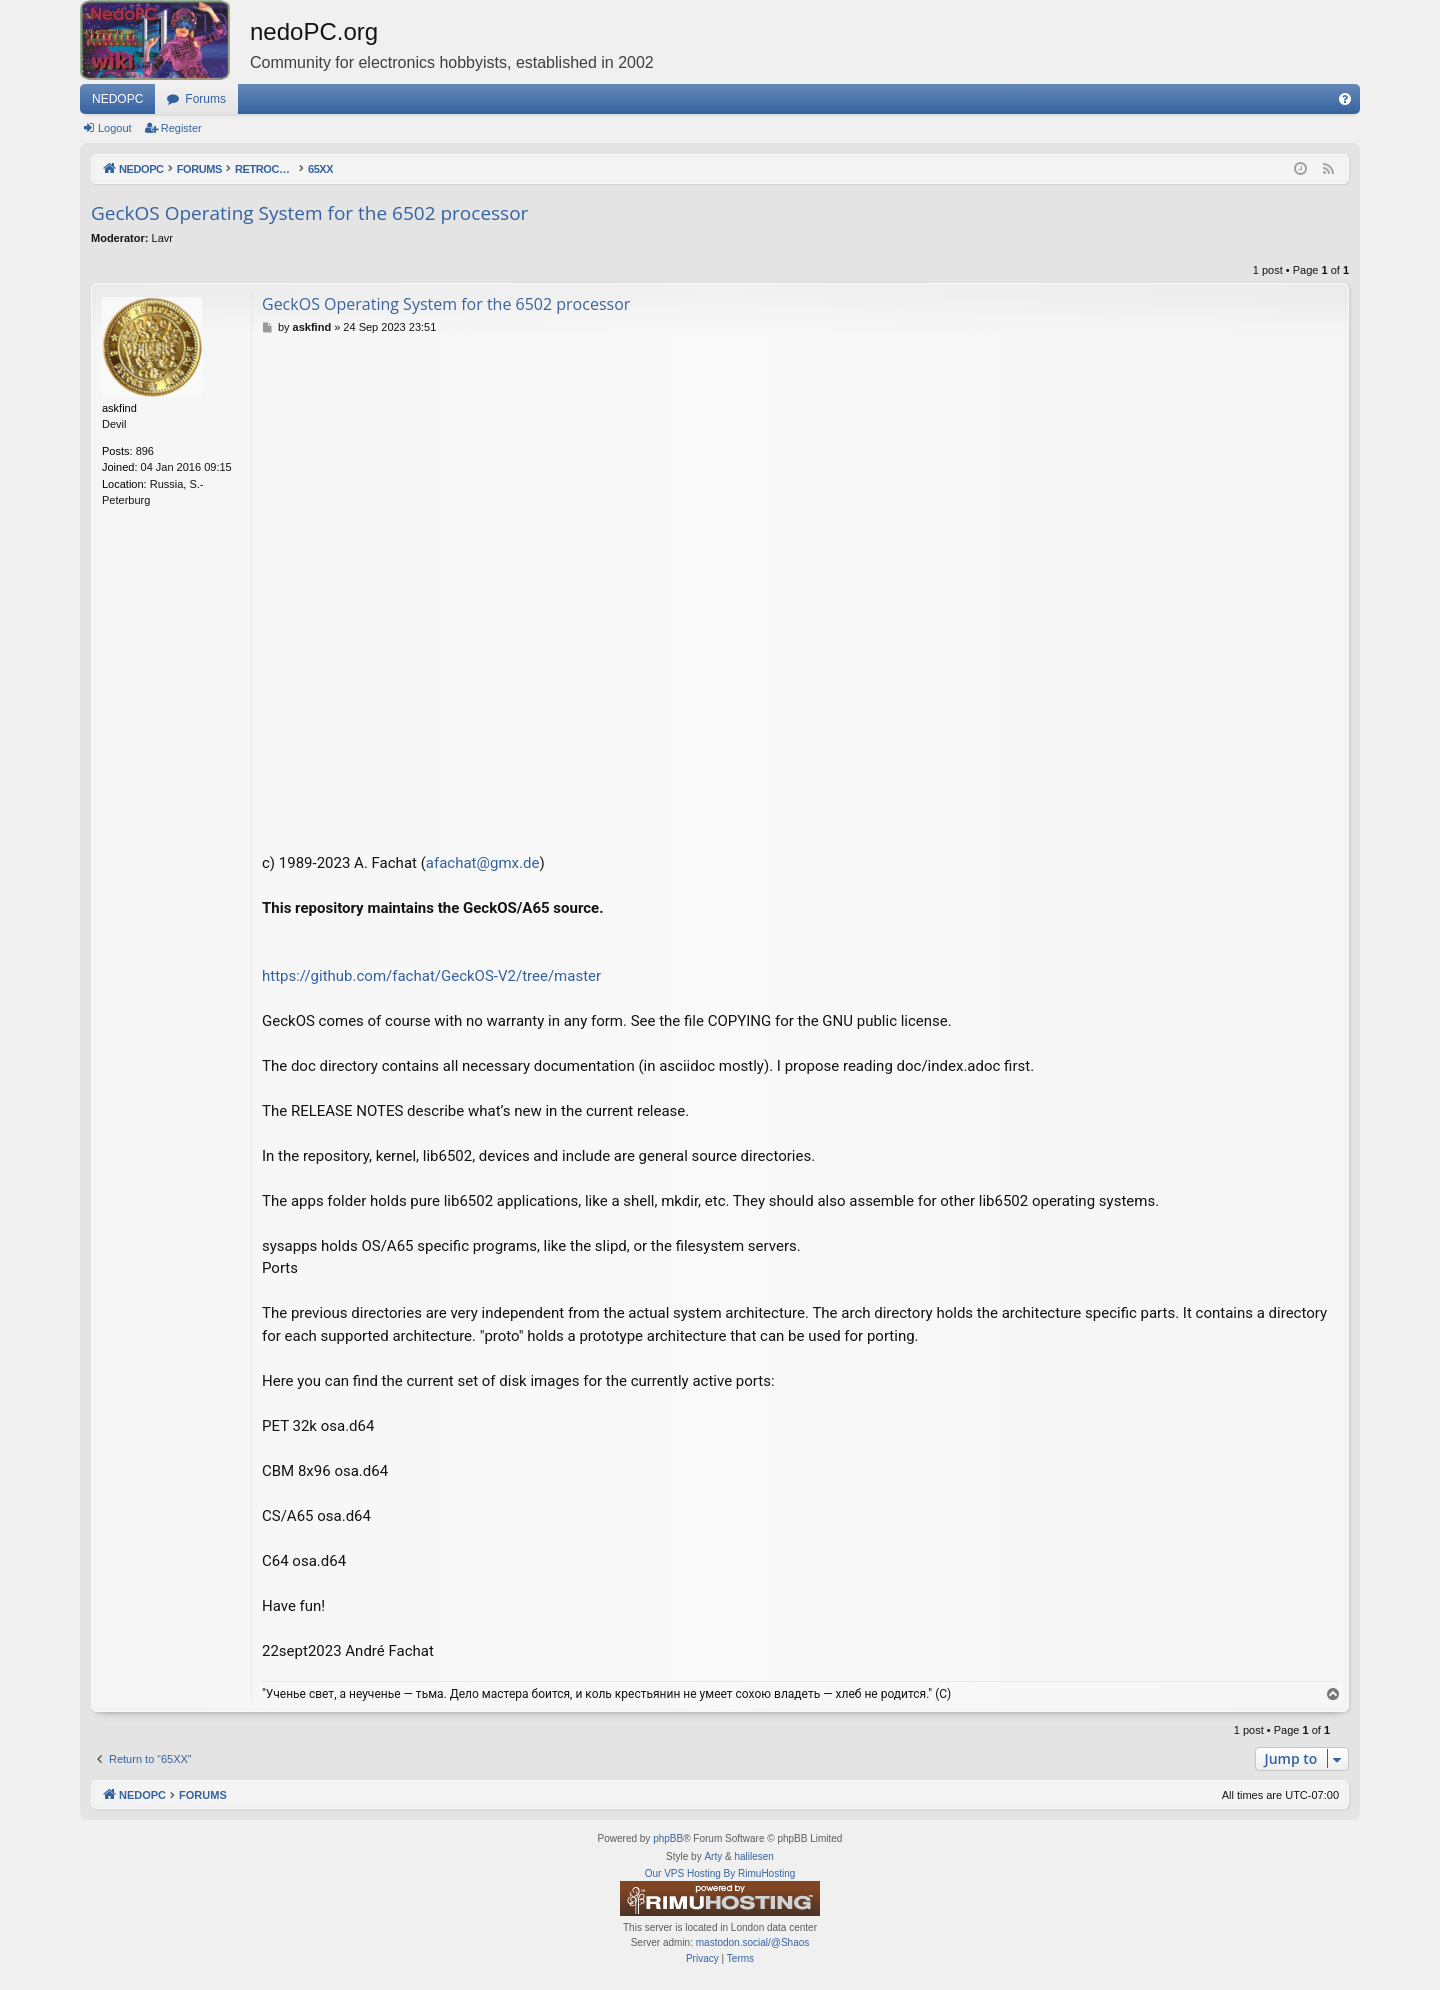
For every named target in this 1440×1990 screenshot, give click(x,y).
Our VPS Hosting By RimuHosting (720, 1873)
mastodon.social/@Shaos (753, 1942)
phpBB (668, 1838)
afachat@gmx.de (483, 863)
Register (181, 128)
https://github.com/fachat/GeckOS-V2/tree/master (431, 976)
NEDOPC (117, 99)
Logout (115, 128)
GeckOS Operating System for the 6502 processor (309, 213)
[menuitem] (1345, 99)
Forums (205, 99)
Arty (713, 1856)
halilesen (753, 1856)
